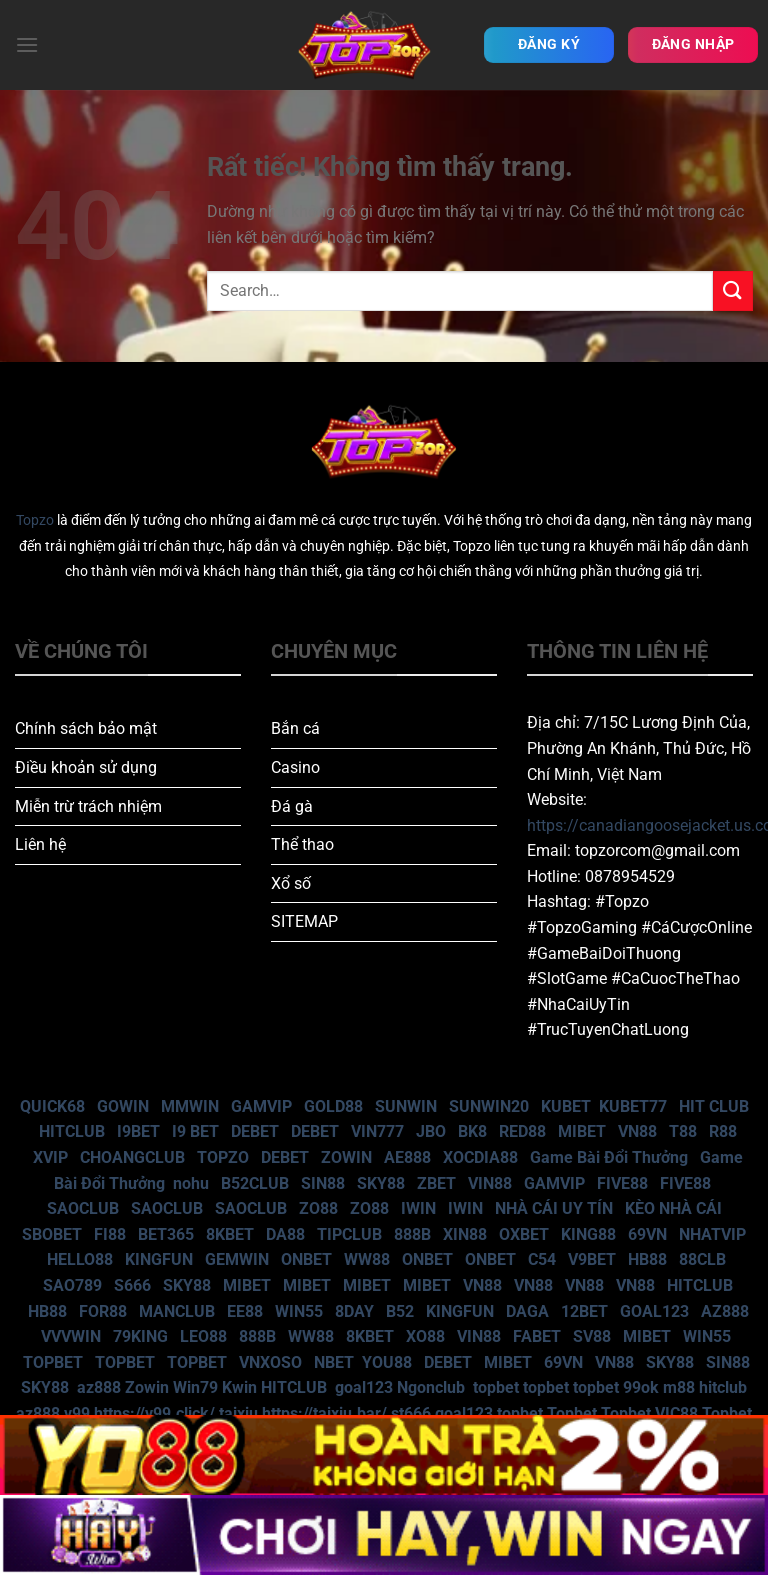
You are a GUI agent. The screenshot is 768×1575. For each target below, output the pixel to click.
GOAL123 (654, 1311)
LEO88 (203, 1336)
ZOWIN (346, 1157)
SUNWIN (406, 1106)
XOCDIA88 (480, 1157)
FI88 (110, 1234)
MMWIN (190, 1106)
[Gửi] (733, 290)
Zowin (147, 1387)
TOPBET (53, 1362)
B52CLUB (255, 1183)
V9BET (592, 1259)
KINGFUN (159, 1259)
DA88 (285, 1234)
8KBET (230, 1234)
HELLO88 (80, 1259)
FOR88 (103, 1311)
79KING (140, 1336)
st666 (411, 1413)
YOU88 (387, 1362)
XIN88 (465, 1234)
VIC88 (676, 1413)
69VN (647, 1234)
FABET (537, 1336)
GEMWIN (237, 1259)
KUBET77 (633, 1106)
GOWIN (123, 1106)
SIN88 (323, 1183)
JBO (431, 1131)
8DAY (354, 1311)
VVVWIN (71, 1336)
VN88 (637, 1131)
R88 (723, 1131)
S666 (132, 1285)
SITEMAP (304, 921)
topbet (496, 1387)
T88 (683, 1131)
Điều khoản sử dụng (86, 767)
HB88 (647, 1259)
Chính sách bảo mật (86, 728)
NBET (334, 1362)
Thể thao (302, 844)
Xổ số (291, 883)
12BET (584, 1311)
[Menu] (27, 44)
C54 (542, 1259)
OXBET (524, 1234)
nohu (191, 1183)
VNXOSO (270, 1362)
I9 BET (195, 1131)
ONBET (306, 1259)
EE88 (245, 1311)
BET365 (166, 1234)
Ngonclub (431, 1387)
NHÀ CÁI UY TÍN (554, 1208)
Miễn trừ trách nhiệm (88, 806)
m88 (679, 1387)
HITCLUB (72, 1131)
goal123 (364, 1387)
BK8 (472, 1131)
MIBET (582, 1131)
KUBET (566, 1106)
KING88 (588, 1234)
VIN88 (490, 1183)
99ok (641, 1387)
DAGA (527, 1311)
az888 (99, 1387)
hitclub (723, 1387)
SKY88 (381, 1183)
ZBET (436, 1183)
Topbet (572, 1413)
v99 (77, 1413)
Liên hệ (40, 844)
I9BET (138, 1131)
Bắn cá (295, 728)
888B (412, 1234)
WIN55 (299, 1311)
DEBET (255, 1131)
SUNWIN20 (489, 1106)
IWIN (418, 1208)
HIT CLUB (714, 1106)
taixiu (238, 1413)
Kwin (239, 1387)
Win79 (195, 1387)
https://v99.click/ (154, 1413)
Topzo (35, 520)
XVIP (50, 1157)
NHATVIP (712, 1234)
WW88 (367, 1259)
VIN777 (377, 1131)
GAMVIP (261, 1106)
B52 (400, 1311)
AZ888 (725, 1311)
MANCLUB (177, 1311)
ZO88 (318, 1208)
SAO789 (72, 1285)
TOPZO (223, 1157)
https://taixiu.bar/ (324, 1413)
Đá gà (292, 806)
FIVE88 (622, 1183)
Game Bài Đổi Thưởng (609, 1157)
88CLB (702, 1259)
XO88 (425, 1336)
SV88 (592, 1336)
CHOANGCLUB (132, 1157)
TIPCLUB (349, 1234)
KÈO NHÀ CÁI (671, 1208)
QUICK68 (52, 1106)
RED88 (522, 1131)
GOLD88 (333, 1106)
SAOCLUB (83, 1208)
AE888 (407, 1157)
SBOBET (52, 1234)
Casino (295, 767)
